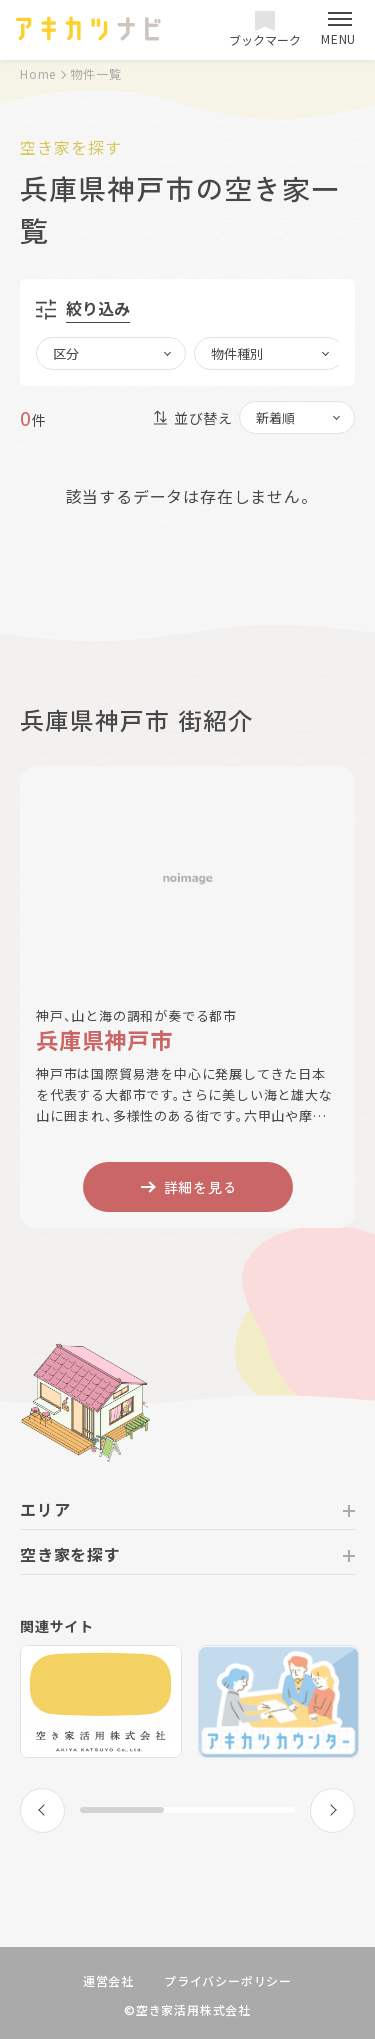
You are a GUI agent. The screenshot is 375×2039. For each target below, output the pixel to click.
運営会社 (108, 1980)
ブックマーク (265, 29)
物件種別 (237, 353)
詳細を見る (188, 1187)
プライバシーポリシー (228, 1980)
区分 (66, 353)
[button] (42, 1810)
